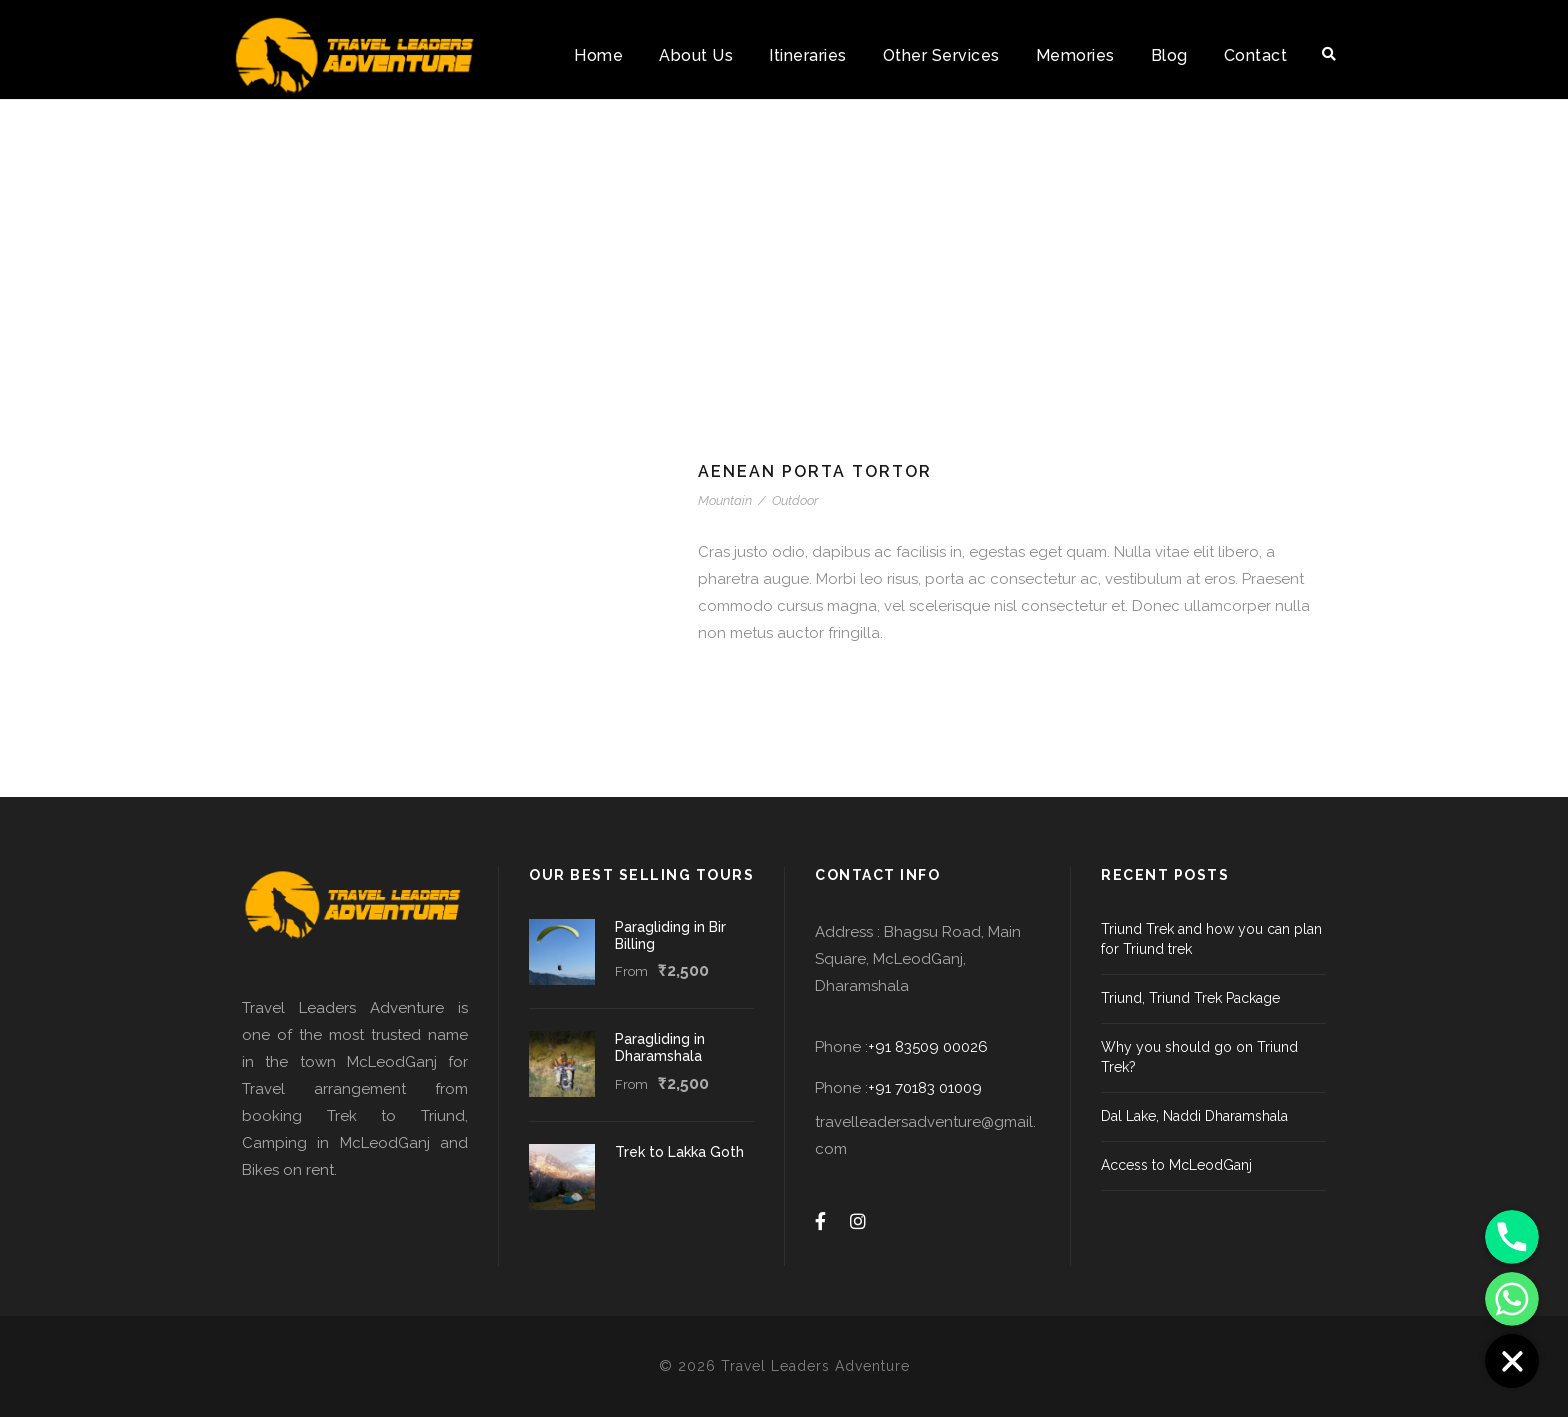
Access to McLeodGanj (1176, 1165)
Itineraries (808, 55)
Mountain (725, 500)
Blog (1169, 55)
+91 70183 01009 (925, 1088)
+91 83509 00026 (928, 1047)
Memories (1075, 55)
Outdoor (795, 500)
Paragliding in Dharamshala (660, 1047)
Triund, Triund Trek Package (1190, 998)
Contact (1256, 55)
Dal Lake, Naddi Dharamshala (1194, 1116)
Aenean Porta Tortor (815, 471)
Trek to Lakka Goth (679, 1152)
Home (598, 55)
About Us (696, 55)
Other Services (941, 55)
